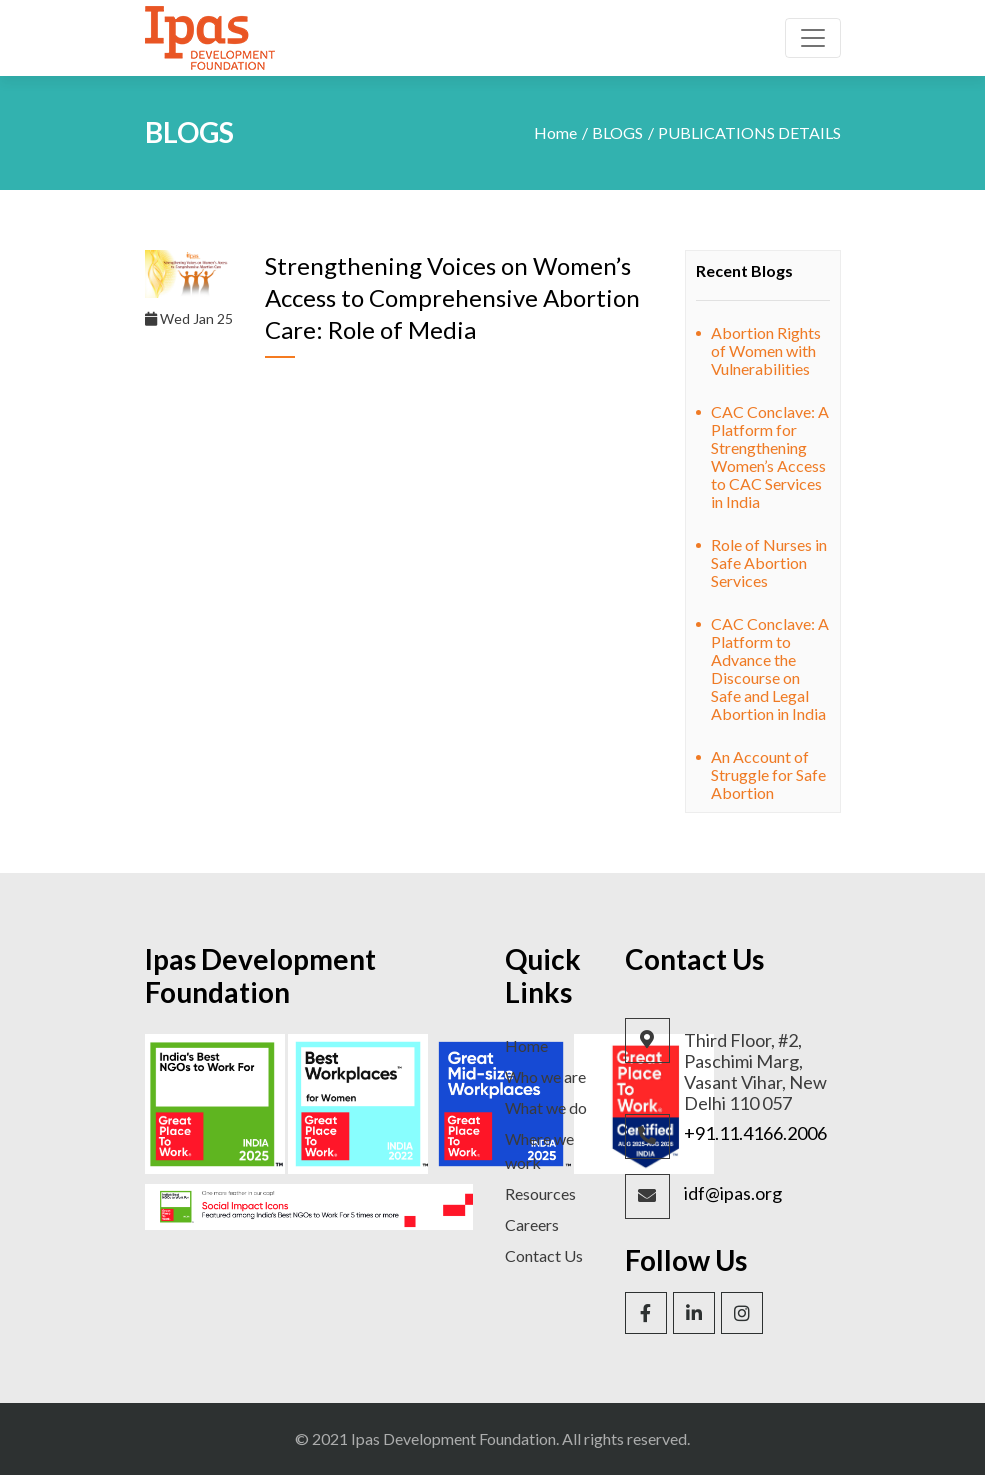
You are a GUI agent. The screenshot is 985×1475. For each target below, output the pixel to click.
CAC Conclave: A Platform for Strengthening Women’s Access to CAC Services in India (770, 456)
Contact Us (544, 1255)
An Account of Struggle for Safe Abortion (768, 774)
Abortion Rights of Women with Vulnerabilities (766, 350)
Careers (532, 1224)
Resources (540, 1193)
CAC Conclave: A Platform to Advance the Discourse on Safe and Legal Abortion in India (770, 668)
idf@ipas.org (733, 1193)
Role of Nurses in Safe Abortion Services (769, 562)
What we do (546, 1107)
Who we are (545, 1076)
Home (555, 132)
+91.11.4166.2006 (755, 1133)
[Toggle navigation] (813, 38)
